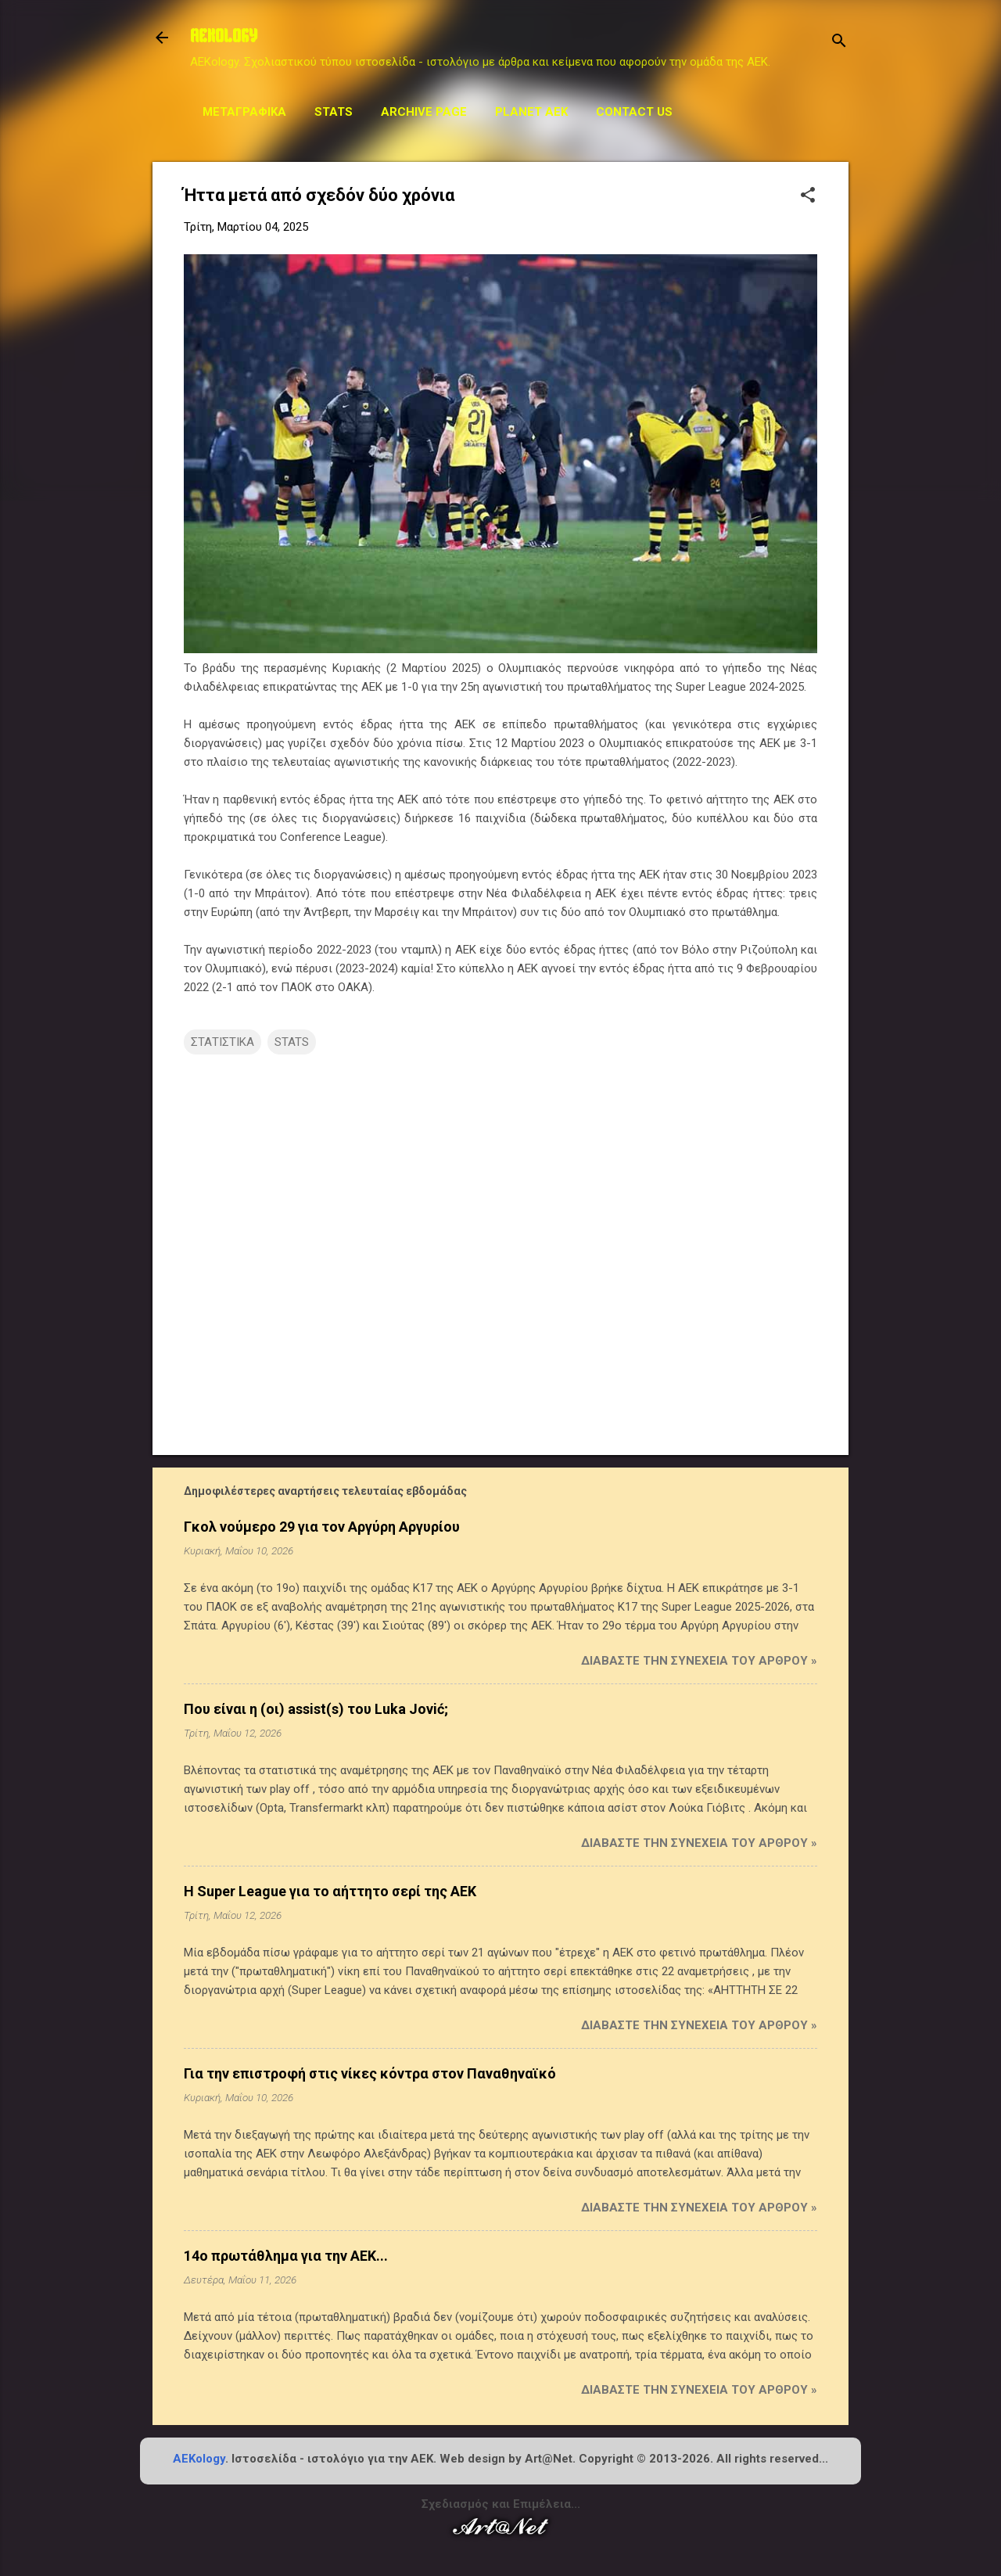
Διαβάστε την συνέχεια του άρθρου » (699, 1661)
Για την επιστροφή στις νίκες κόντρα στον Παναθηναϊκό (370, 2073)
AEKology (199, 2459)
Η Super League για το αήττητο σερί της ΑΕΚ (330, 1891)
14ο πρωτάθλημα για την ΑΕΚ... (286, 2255)
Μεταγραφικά (244, 112)
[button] (807, 196)
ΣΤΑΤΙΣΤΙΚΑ (222, 1042)
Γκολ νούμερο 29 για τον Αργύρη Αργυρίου (322, 1526)
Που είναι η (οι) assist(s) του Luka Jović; (316, 1709)
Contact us (634, 112)
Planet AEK (531, 112)
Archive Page (424, 112)
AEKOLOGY (223, 37)
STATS (333, 112)
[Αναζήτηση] (839, 42)
